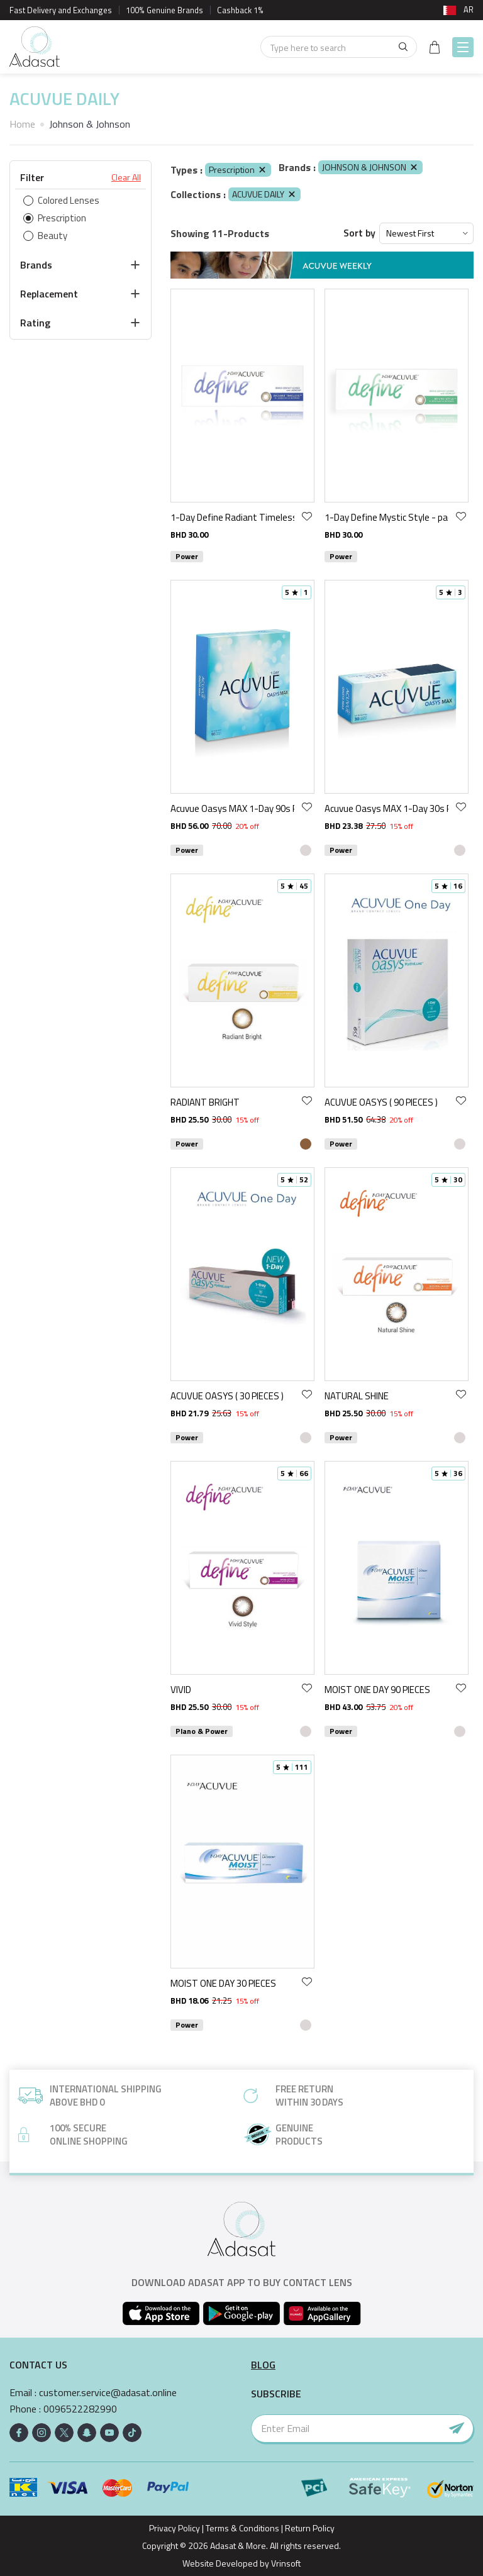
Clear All (126, 177)
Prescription (238, 169)
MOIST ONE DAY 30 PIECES (223, 1983)
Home (22, 123)
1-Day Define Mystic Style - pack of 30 (386, 517)
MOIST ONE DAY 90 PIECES (377, 1689)
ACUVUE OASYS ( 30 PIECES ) (227, 1395)
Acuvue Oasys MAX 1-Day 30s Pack (386, 808)
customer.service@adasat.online (108, 2392)
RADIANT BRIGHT (205, 1102)
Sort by (359, 233)
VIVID (180, 1689)
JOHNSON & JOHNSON (370, 167)
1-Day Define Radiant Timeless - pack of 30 (232, 517)
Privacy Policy (174, 2527)
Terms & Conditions (242, 2527)
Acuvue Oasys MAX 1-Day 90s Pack (232, 808)
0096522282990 (80, 2409)
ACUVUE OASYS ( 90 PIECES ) (381, 1102)
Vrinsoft (285, 2563)
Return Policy (310, 2527)
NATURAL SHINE (357, 1395)
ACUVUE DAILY (264, 194)
